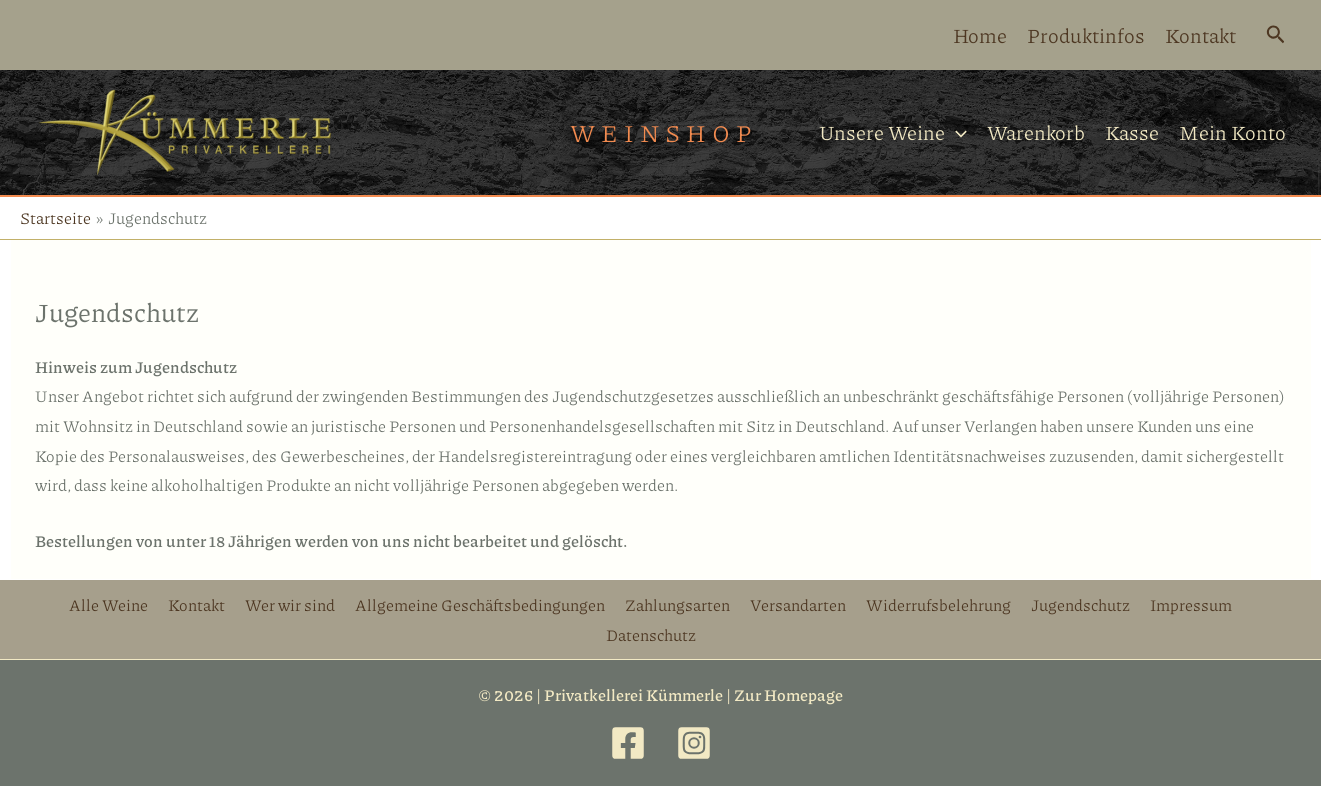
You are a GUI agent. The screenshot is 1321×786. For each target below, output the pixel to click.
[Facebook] (628, 743)
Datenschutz (651, 634)
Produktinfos (1086, 35)
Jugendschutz (1080, 604)
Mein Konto (1232, 132)
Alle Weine (108, 604)
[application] (956, 132)
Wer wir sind (290, 604)
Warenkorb (1036, 132)
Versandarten (798, 604)
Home (980, 35)
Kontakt (1200, 35)
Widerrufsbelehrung (938, 604)
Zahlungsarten (677, 604)
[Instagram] (694, 743)
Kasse (1132, 132)
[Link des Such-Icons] (1276, 35)
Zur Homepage (788, 694)
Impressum (1191, 604)
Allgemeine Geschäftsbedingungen (480, 604)
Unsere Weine (893, 132)
